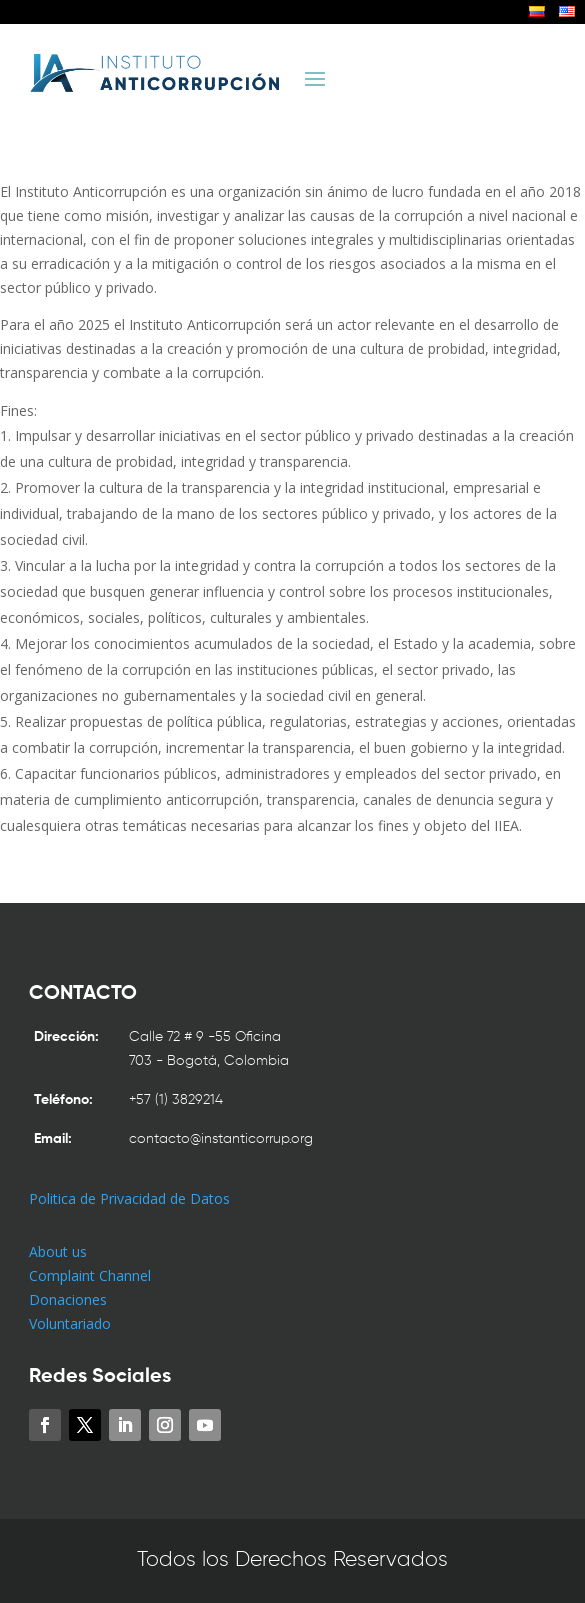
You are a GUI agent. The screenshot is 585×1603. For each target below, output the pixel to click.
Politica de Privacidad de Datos (129, 1198)
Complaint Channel (90, 1275)
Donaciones (68, 1299)
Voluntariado (70, 1323)
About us (58, 1251)
